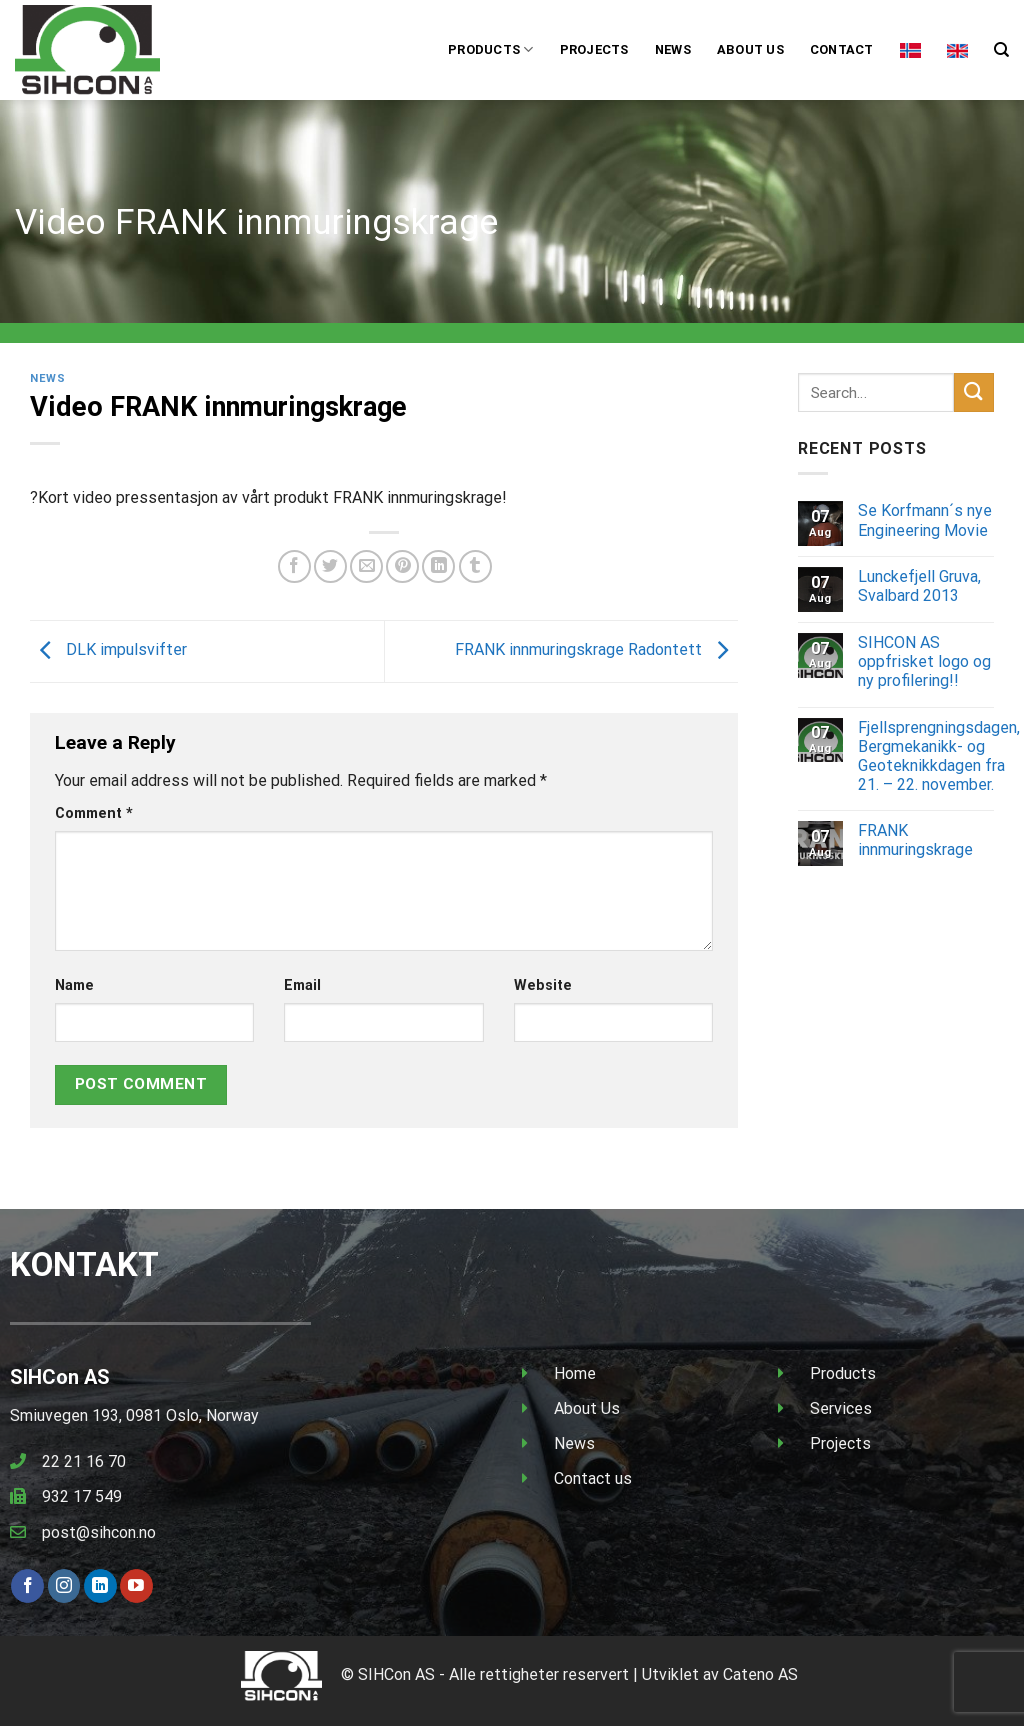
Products (491, 49)
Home (575, 1373)
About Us (587, 1408)
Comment (94, 813)
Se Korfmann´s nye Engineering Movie (925, 520)
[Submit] (974, 392)
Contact (842, 49)
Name (74, 985)
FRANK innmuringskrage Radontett (596, 650)
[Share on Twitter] (330, 566)
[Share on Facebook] (294, 566)
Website (543, 985)
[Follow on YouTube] (136, 1586)
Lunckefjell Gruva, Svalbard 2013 (919, 586)
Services (841, 1408)
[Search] (1001, 50)
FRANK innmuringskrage (915, 840)
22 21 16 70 (84, 1461)
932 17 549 (82, 1496)
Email (302, 985)
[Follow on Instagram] (64, 1586)
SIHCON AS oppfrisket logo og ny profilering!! (924, 661)
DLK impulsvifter (108, 650)
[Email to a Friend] (366, 566)
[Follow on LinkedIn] (100, 1586)
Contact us (593, 1478)
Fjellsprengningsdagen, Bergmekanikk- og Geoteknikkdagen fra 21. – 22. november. (939, 756)
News (673, 49)
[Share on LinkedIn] (438, 566)
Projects (594, 49)
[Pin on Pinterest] (402, 566)
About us (750, 49)
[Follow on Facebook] (27, 1586)
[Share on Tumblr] (475, 566)
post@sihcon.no (99, 1532)
